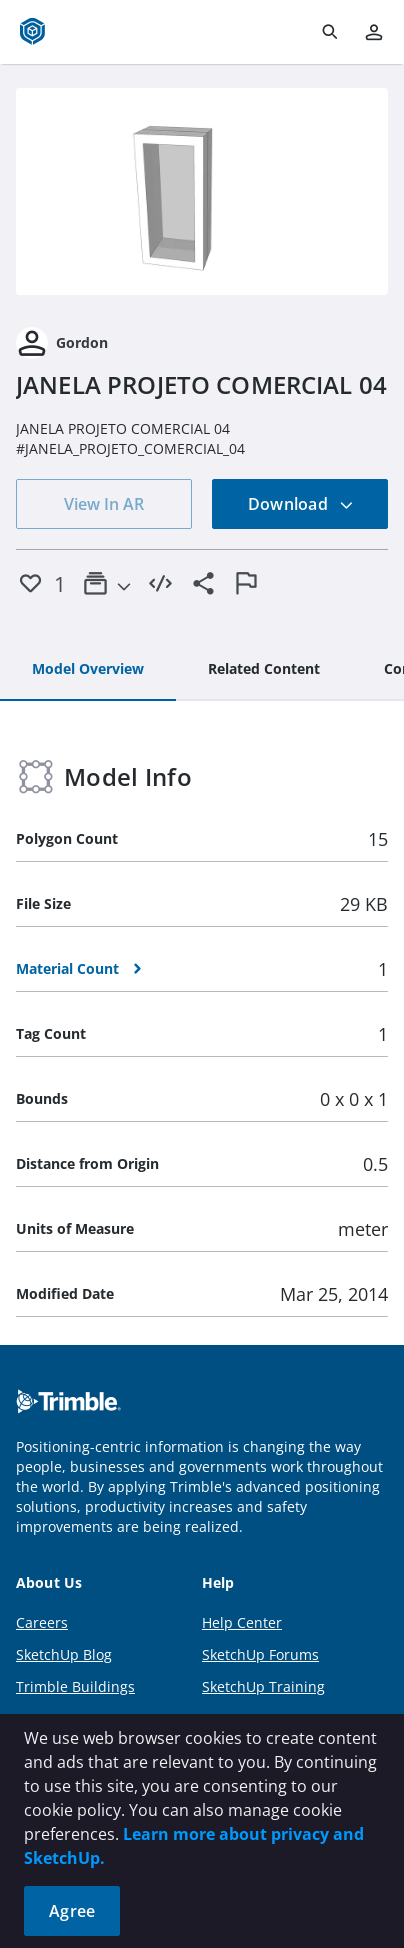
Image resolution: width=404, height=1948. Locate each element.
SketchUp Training (263, 1686)
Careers (42, 1622)
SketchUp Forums (260, 1654)
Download (301, 504)
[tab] (88, 670)
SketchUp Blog (64, 1654)
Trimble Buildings (75, 1686)
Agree (72, 1911)
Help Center (242, 1622)
